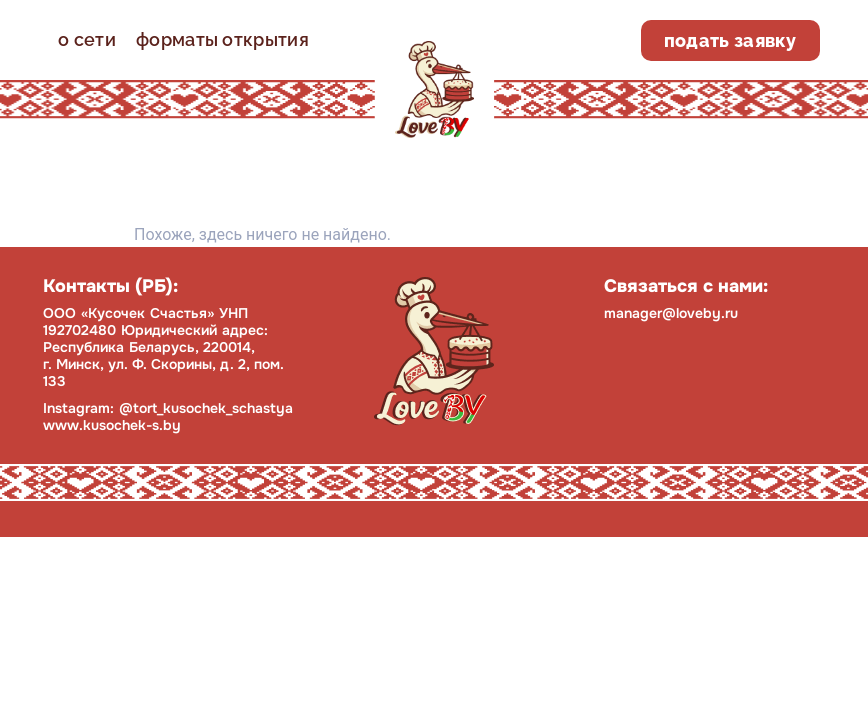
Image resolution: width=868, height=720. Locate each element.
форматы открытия (222, 39)
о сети (87, 39)
